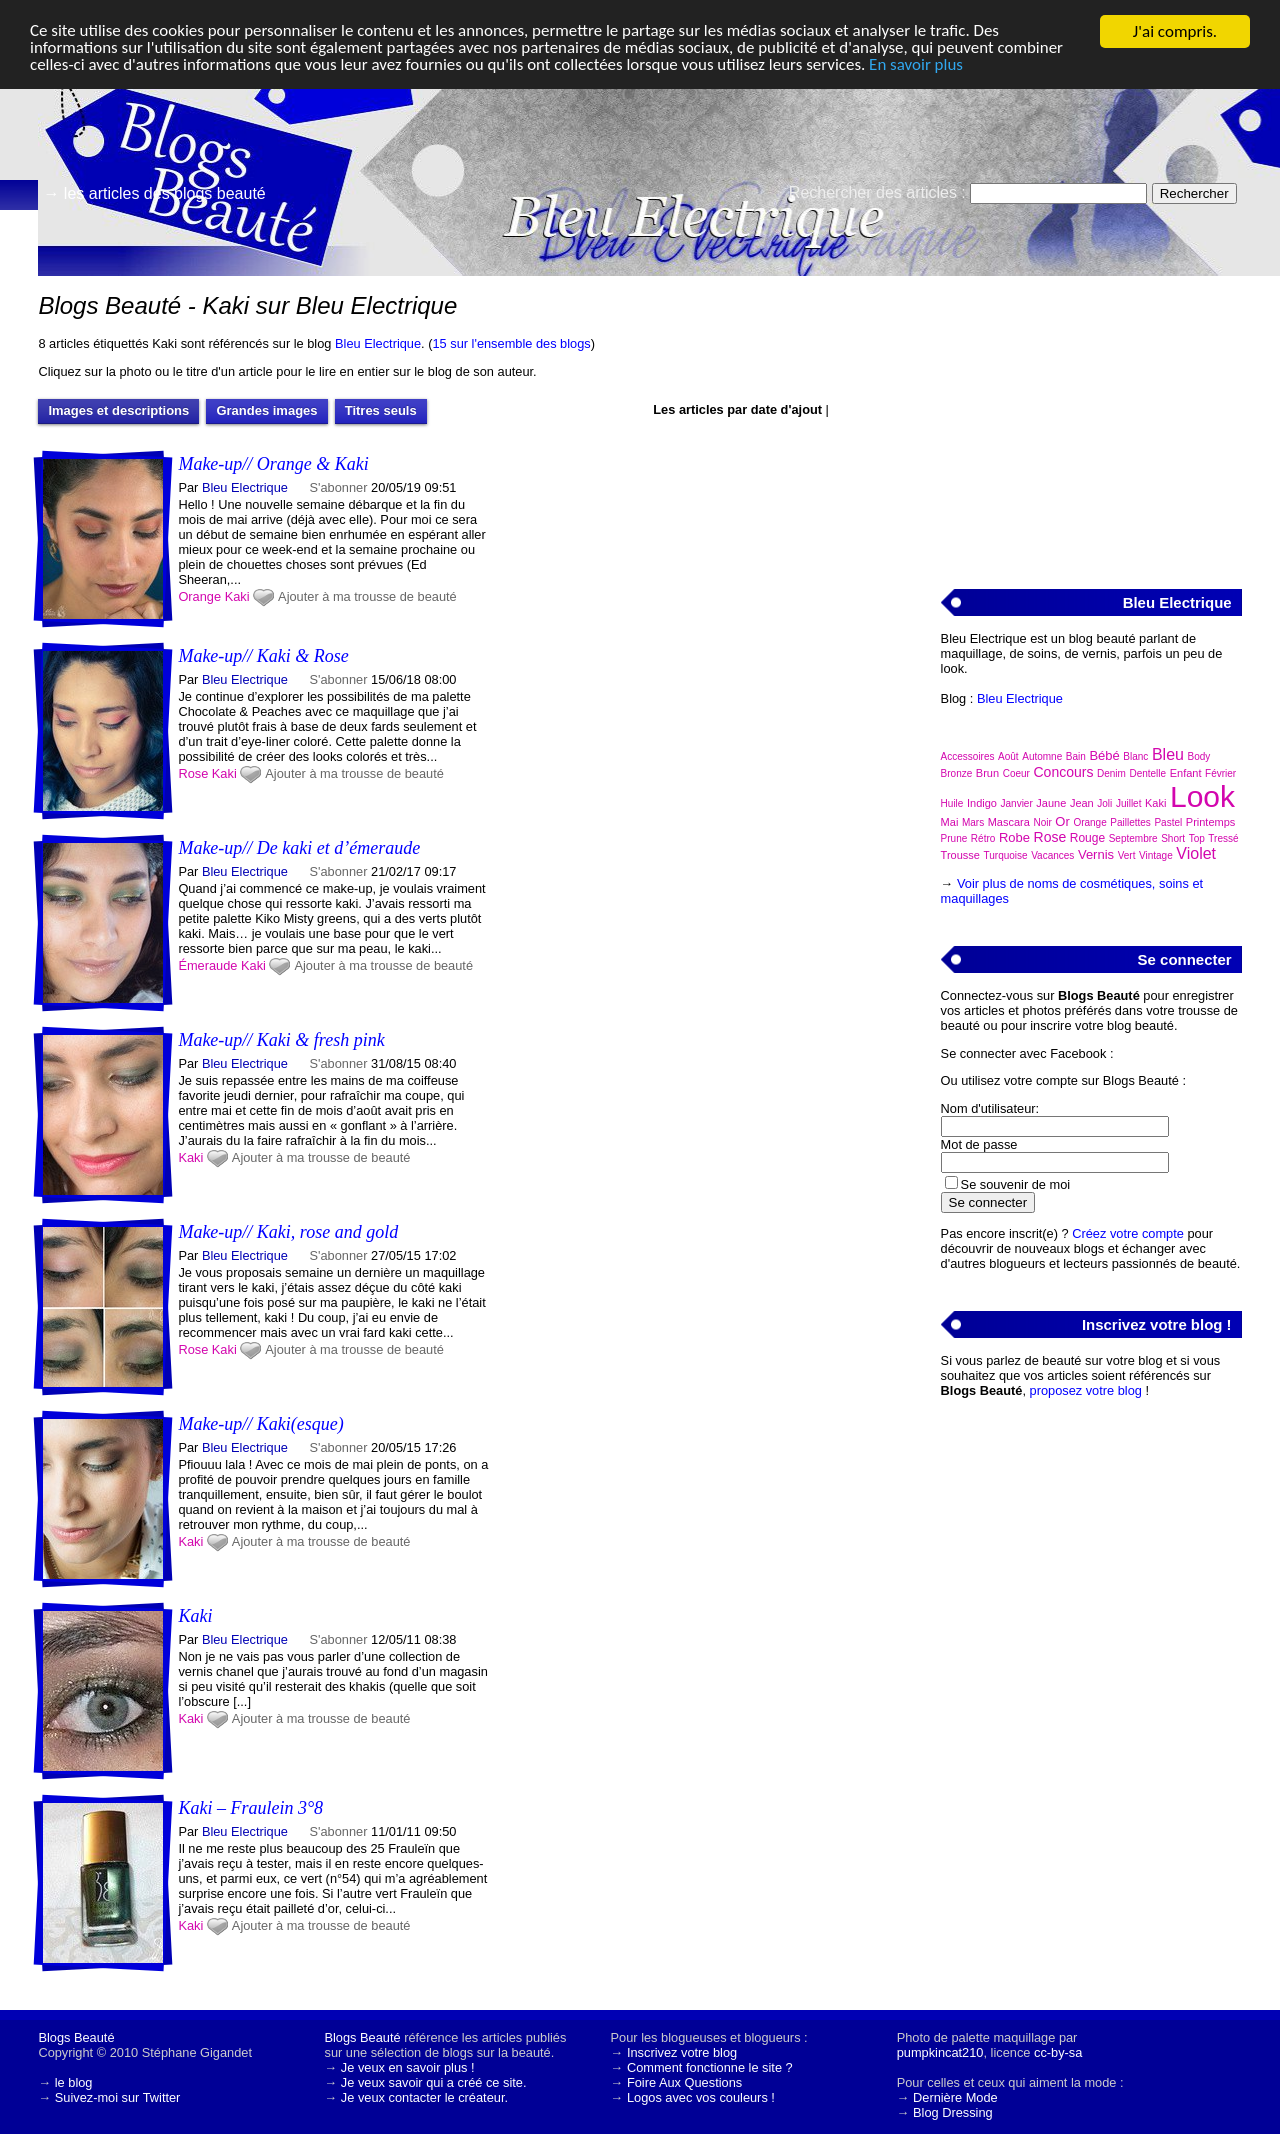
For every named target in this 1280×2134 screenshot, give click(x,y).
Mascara (1009, 822)
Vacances (1052, 855)
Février (1220, 773)
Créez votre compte (1128, 1233)
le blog (74, 2082)
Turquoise (1006, 855)
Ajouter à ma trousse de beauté (367, 596)
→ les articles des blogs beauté (154, 193)
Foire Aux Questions (684, 2082)
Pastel (1168, 822)
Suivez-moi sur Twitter (118, 2097)
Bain (1076, 756)
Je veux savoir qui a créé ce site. (434, 2082)
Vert (1127, 855)
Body (1199, 756)
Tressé (1223, 838)
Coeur (1016, 773)
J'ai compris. (1175, 31)
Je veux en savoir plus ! (408, 2067)
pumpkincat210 (940, 2052)
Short (1173, 838)
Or (1062, 821)
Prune (954, 838)
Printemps (1211, 822)
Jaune (1051, 803)
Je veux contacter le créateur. (424, 2097)
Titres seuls (381, 410)
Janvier (1017, 803)
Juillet (1129, 803)
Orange (199, 596)
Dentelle (1147, 773)
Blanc (1135, 756)
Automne (1042, 756)
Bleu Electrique (378, 343)
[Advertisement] (1091, 421)
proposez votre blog (1086, 1390)
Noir (1042, 822)
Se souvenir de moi (1016, 1184)
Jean (1082, 803)
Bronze (957, 773)
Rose (193, 773)
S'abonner (339, 487)
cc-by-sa (1058, 2052)
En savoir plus (919, 66)
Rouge (1087, 838)
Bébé (1104, 755)
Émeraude (207, 965)
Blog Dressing (953, 2112)
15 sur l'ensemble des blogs (511, 343)
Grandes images (266, 410)
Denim (1111, 773)
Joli (1104, 803)
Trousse (960, 855)
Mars (973, 822)
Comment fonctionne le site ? (710, 2067)
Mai (950, 822)
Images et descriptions (118, 410)
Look (1202, 796)
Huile (952, 803)
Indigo (982, 803)
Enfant (1186, 773)
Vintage (1156, 855)
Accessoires (968, 756)
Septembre (1133, 838)
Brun (987, 773)
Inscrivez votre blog (682, 2052)
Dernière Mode (955, 2097)
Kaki (237, 596)
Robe (1014, 837)
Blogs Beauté (76, 2037)
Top (1197, 838)
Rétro (983, 838)
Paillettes (1130, 822)
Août (1008, 756)
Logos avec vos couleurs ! (701, 2097)
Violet (1196, 853)
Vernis (1096, 854)
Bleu (1168, 754)
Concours (1063, 772)
